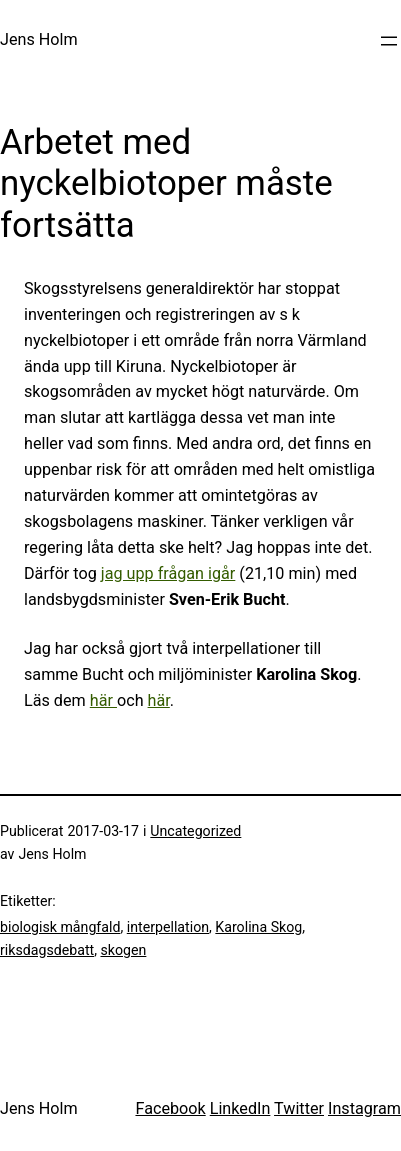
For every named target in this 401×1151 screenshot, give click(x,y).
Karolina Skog (258, 927)
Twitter (299, 1108)
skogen (123, 950)
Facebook (170, 1108)
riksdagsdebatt (47, 950)
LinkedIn (240, 1108)
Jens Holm (39, 39)
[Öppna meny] (389, 41)
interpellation (168, 927)
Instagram (364, 1108)
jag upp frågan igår (168, 573)
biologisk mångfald (60, 927)
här (103, 700)
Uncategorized (195, 831)
